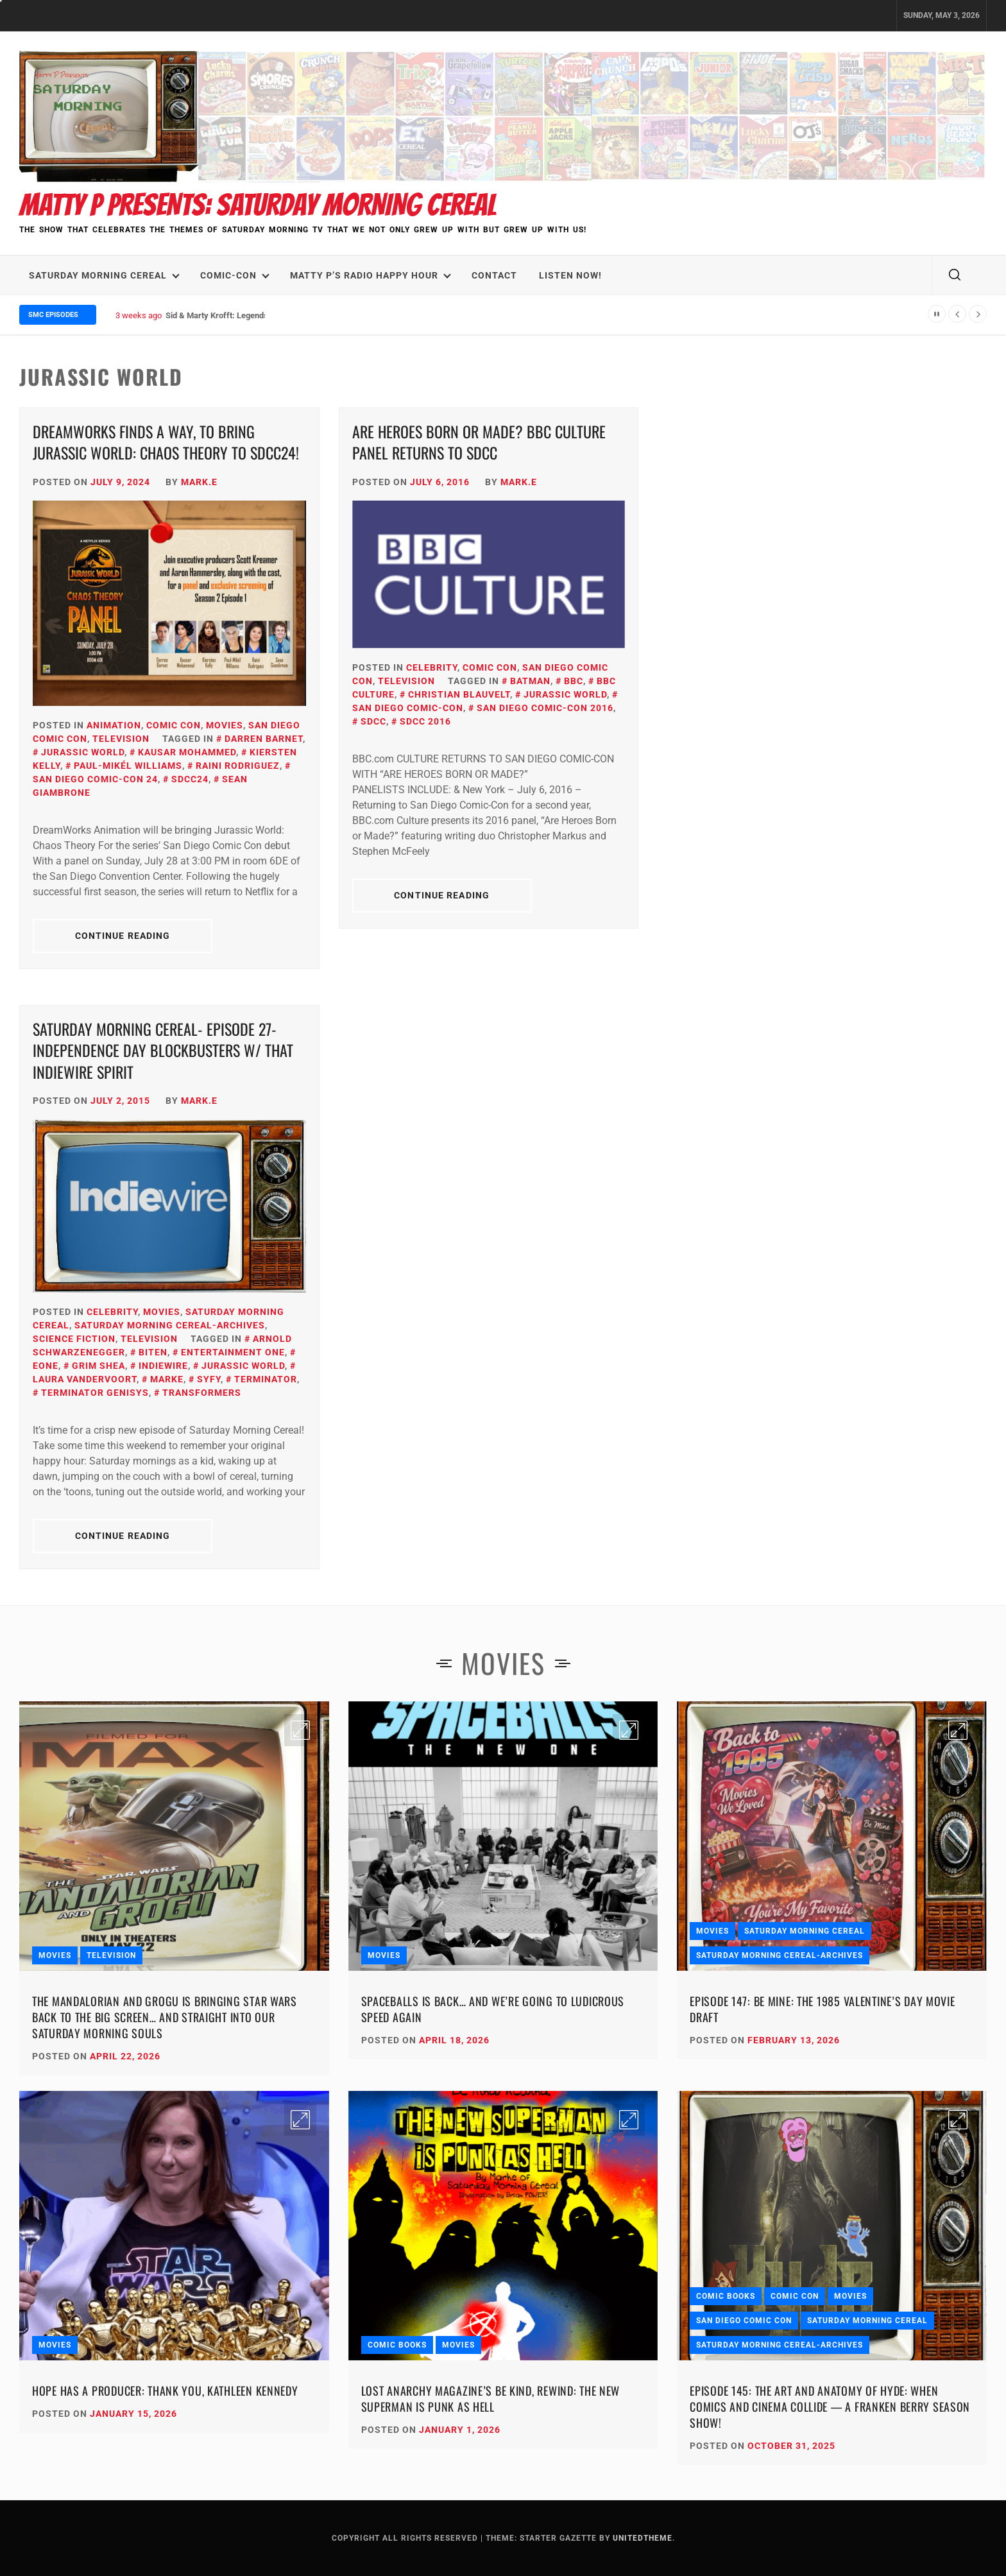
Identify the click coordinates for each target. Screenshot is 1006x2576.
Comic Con (173, 725)
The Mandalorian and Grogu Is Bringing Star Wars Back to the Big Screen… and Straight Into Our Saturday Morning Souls (164, 2017)
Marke (166, 1379)
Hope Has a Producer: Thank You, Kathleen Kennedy (165, 2390)
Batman (530, 681)
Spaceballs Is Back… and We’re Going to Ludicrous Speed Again (493, 2009)
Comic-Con (234, 275)
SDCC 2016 (425, 721)
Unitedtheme (642, 2538)
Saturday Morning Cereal (104, 275)
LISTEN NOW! (570, 275)
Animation (114, 725)
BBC (573, 681)
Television (120, 739)
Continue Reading (123, 936)
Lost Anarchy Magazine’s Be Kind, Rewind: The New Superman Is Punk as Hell (490, 2398)
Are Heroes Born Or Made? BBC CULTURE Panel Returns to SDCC (479, 442)
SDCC (373, 721)
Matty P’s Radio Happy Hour (370, 275)
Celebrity (431, 667)
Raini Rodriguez (238, 765)
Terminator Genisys (95, 1392)
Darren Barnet (264, 739)
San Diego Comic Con (744, 2320)
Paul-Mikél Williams (128, 765)
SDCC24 (190, 779)
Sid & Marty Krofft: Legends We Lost (233, 315)
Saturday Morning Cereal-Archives (169, 1325)
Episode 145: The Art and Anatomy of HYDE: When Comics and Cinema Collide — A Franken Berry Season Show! (830, 2406)
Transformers (201, 1392)
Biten (153, 1352)
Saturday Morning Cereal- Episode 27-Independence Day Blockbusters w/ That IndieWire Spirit (163, 1050)
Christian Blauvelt (459, 694)
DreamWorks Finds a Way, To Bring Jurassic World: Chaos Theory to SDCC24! (166, 442)
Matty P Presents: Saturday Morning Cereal (258, 205)
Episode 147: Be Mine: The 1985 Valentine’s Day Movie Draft (822, 2009)
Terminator (265, 1379)
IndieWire (163, 1366)
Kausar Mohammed (187, 752)
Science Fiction (74, 1339)
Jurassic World (82, 752)
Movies (224, 725)
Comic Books (397, 2344)
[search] (955, 275)
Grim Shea (98, 1366)
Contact (494, 275)
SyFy (209, 1379)
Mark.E (199, 482)
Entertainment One (233, 1352)
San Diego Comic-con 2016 (545, 708)
